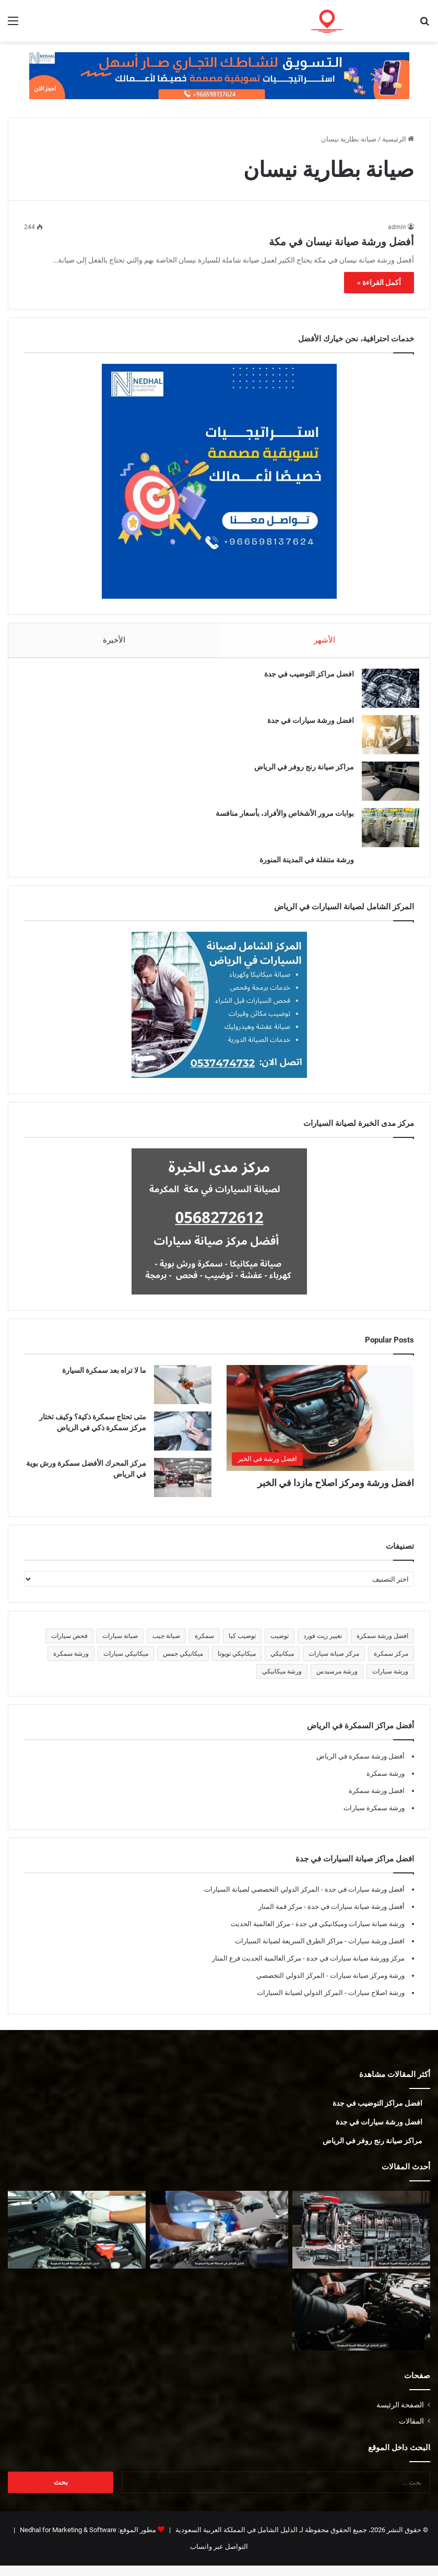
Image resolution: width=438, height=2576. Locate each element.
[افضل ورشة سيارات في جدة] (385, 739)
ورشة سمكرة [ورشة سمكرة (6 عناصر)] (71, 1664)
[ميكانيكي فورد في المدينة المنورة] (361, 2322)
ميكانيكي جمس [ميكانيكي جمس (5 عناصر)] (183, 1664)
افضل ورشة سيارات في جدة (305, 725)
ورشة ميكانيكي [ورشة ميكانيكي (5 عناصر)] (282, 1681)
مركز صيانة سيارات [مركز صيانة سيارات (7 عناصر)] (334, 1664)
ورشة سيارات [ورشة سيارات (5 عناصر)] (390, 1681)
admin (397, 227)
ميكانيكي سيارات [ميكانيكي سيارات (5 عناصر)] (125, 1664)
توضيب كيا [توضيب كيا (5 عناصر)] (242, 1646)
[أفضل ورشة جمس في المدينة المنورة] (219, 2240)
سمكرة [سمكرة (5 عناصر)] (204, 1646)
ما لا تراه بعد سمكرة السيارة (104, 1380)
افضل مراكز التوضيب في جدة (304, 679)
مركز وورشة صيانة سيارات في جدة (355, 1969)
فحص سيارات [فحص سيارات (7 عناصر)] (69, 1646)
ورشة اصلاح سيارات (376, 2003)
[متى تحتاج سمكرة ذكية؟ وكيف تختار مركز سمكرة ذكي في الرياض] (182, 1441)
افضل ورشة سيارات (376, 1951)
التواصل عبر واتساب (219, 2557)
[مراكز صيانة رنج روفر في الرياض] (385, 786)
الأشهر (325, 640)
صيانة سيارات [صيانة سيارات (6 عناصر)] (120, 1646)
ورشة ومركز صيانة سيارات (366, 1986)
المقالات (411, 2431)
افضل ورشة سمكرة (377, 1801)
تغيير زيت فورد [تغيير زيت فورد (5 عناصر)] (322, 1646)
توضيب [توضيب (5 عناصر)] (279, 1646)
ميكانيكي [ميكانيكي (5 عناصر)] (282, 1664)
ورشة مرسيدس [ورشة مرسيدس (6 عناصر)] (337, 1681)
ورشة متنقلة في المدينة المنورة (301, 865)
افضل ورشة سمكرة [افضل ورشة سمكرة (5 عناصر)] (382, 1646)
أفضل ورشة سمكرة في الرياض (360, 1767)
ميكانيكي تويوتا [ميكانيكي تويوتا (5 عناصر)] (237, 1664)
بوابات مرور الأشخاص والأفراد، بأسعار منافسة (279, 818)
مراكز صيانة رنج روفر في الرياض (299, 772)
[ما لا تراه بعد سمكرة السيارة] (182, 1395)
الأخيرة (114, 640)
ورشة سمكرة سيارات (374, 1818)
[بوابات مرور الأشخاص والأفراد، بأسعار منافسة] (385, 832)
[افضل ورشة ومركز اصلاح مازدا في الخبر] (320, 1428)
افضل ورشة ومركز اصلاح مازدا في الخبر (335, 1492)
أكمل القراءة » (379, 282)
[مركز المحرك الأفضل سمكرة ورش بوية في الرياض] (182, 1487)
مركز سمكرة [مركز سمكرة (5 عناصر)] (391, 1664)
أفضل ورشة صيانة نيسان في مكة (341, 241)
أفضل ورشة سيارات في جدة (364, 1900)
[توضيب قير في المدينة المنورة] (361, 2240)
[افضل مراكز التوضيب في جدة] (385, 693)
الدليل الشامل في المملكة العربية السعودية (236, 2540)
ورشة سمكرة (385, 1784)
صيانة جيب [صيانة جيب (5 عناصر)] (166, 1646)
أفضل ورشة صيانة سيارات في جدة (355, 1917)
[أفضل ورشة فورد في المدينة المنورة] (77, 2240)
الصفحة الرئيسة (400, 2415)
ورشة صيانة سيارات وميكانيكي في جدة (349, 1934)
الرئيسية (398, 139)
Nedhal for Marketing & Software (67, 2540)
